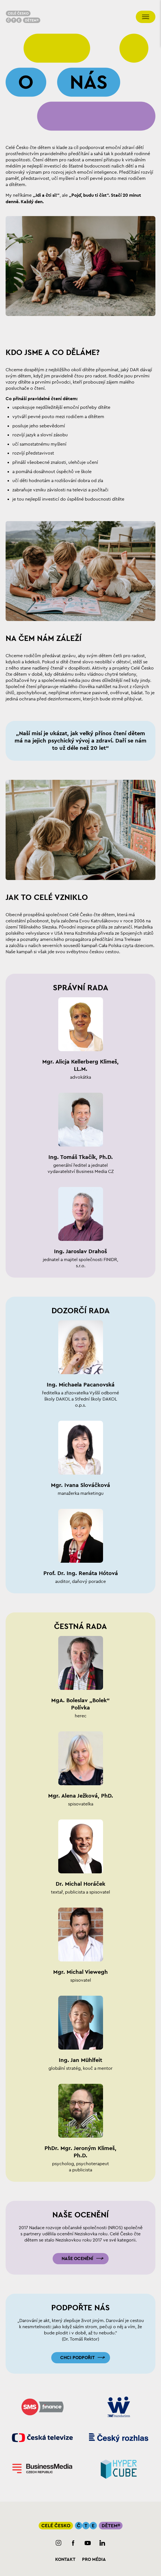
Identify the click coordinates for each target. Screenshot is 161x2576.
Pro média (94, 2559)
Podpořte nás (80, 2308)
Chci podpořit (77, 2357)
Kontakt (65, 2559)
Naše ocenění (77, 2258)
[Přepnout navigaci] (145, 17)
